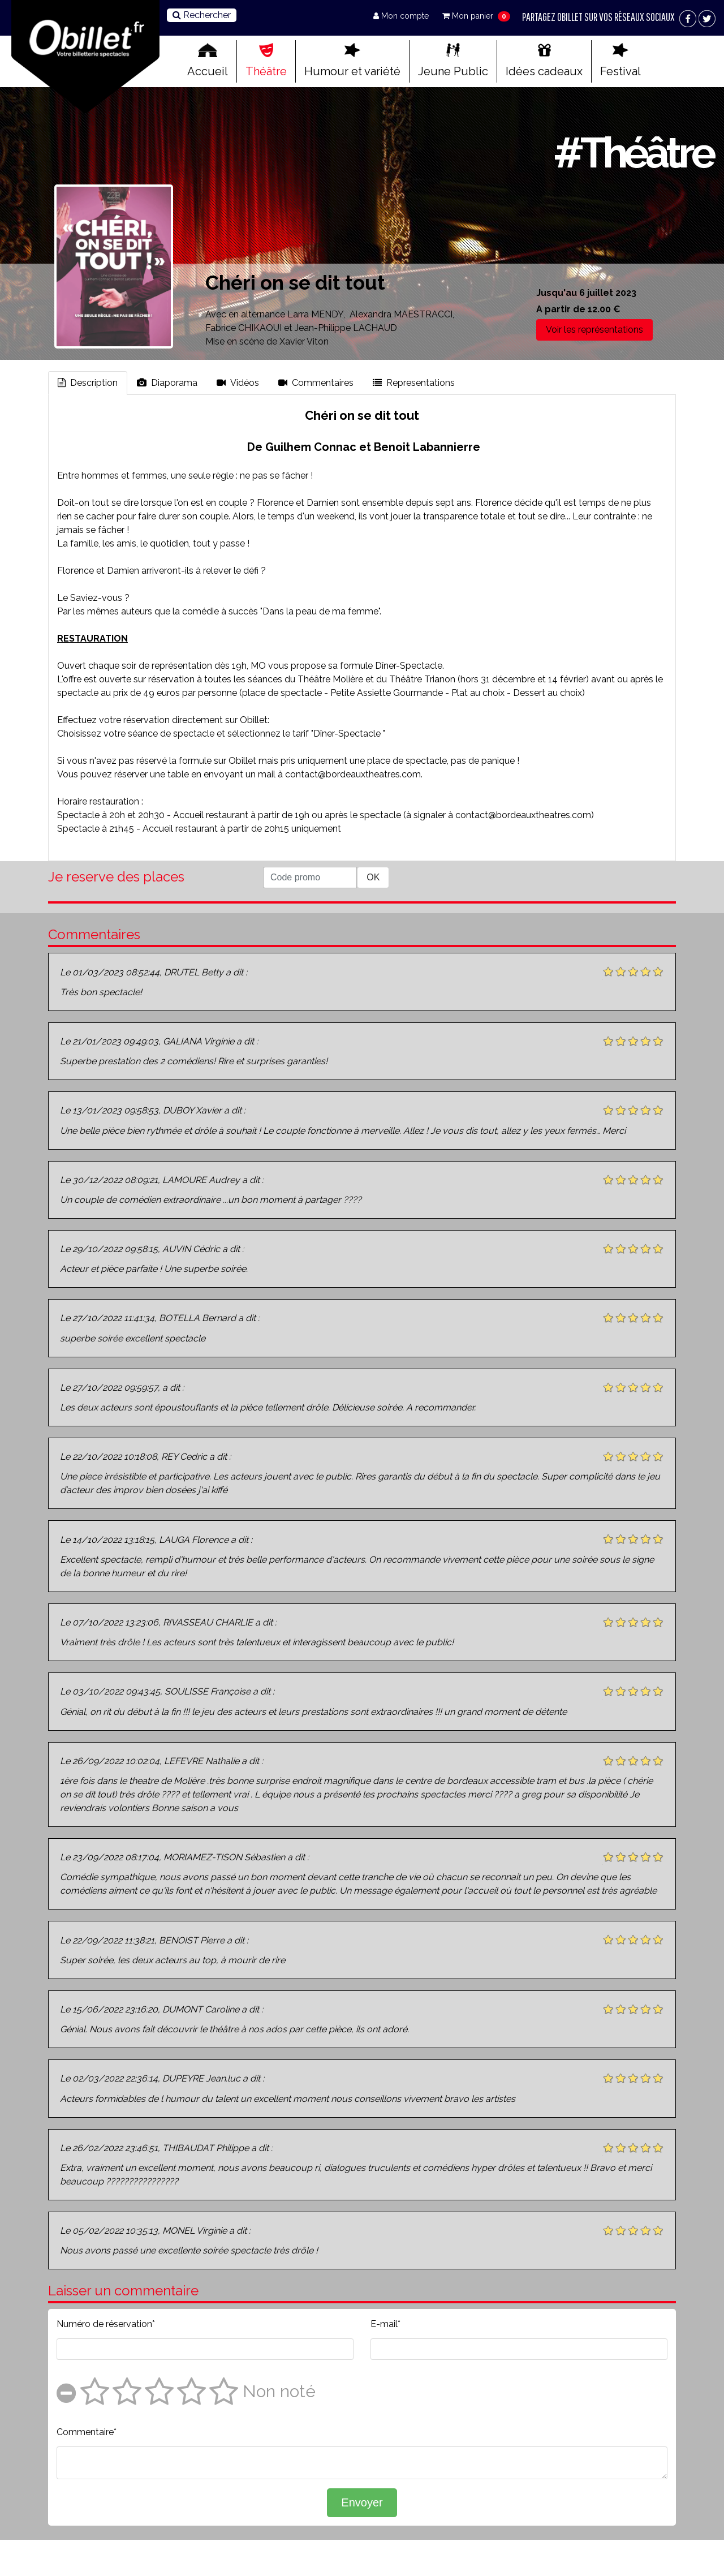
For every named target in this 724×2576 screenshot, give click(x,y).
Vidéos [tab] (238, 382)
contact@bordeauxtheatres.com (353, 774)
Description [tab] (88, 382)
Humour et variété (352, 60)
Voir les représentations (594, 329)
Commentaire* (87, 2432)
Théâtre (266, 60)
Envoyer (361, 2502)
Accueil (207, 60)
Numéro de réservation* (106, 2324)
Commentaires (316, 382)
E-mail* (385, 2324)
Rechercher (202, 15)
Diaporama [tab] (167, 382)
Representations (414, 382)
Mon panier (468, 15)
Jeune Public (453, 60)
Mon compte (402, 15)
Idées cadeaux (544, 60)
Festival (620, 60)
